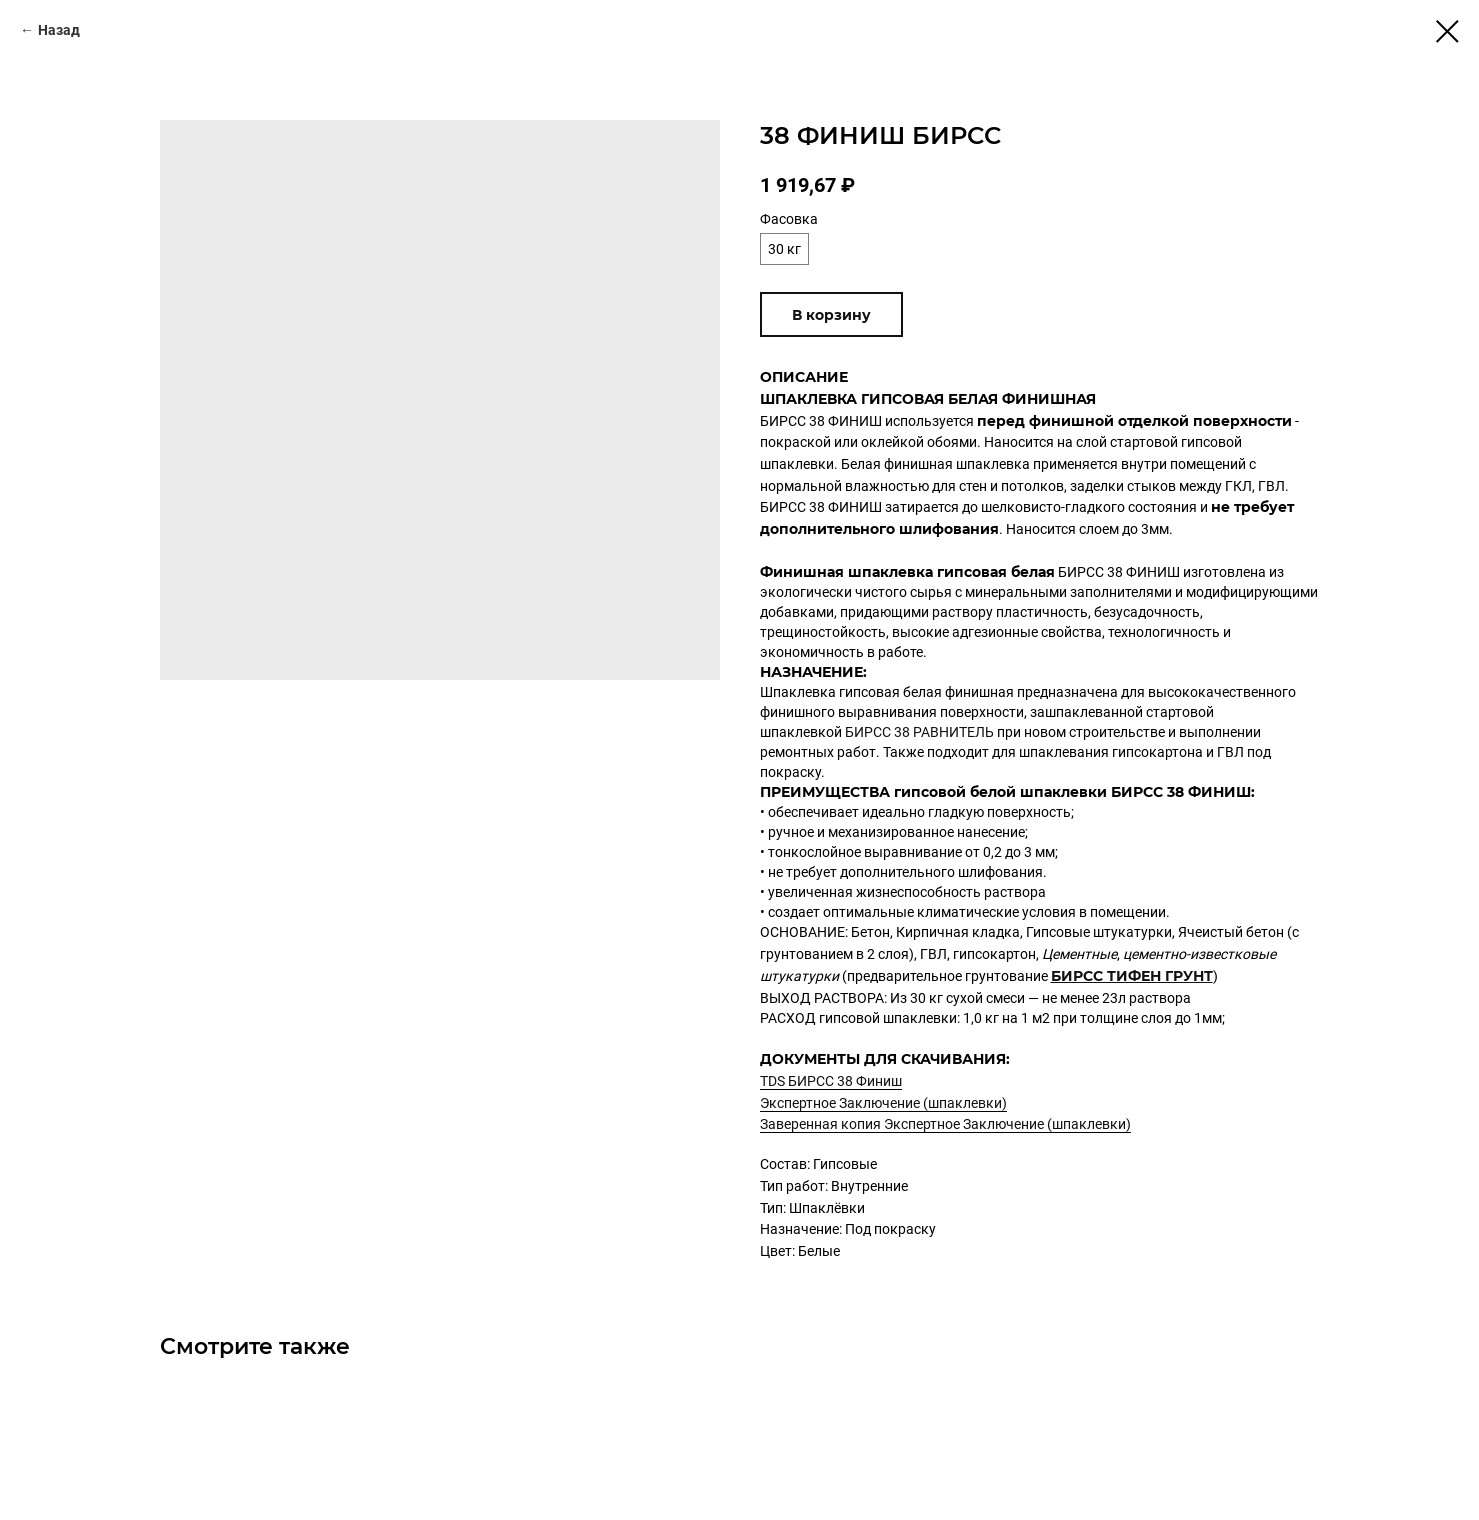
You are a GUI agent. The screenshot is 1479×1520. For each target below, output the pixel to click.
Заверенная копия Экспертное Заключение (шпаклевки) (945, 1124)
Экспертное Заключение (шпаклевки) (883, 1103)
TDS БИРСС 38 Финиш (831, 1081)
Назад (59, 30)
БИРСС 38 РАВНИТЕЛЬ (919, 732)
